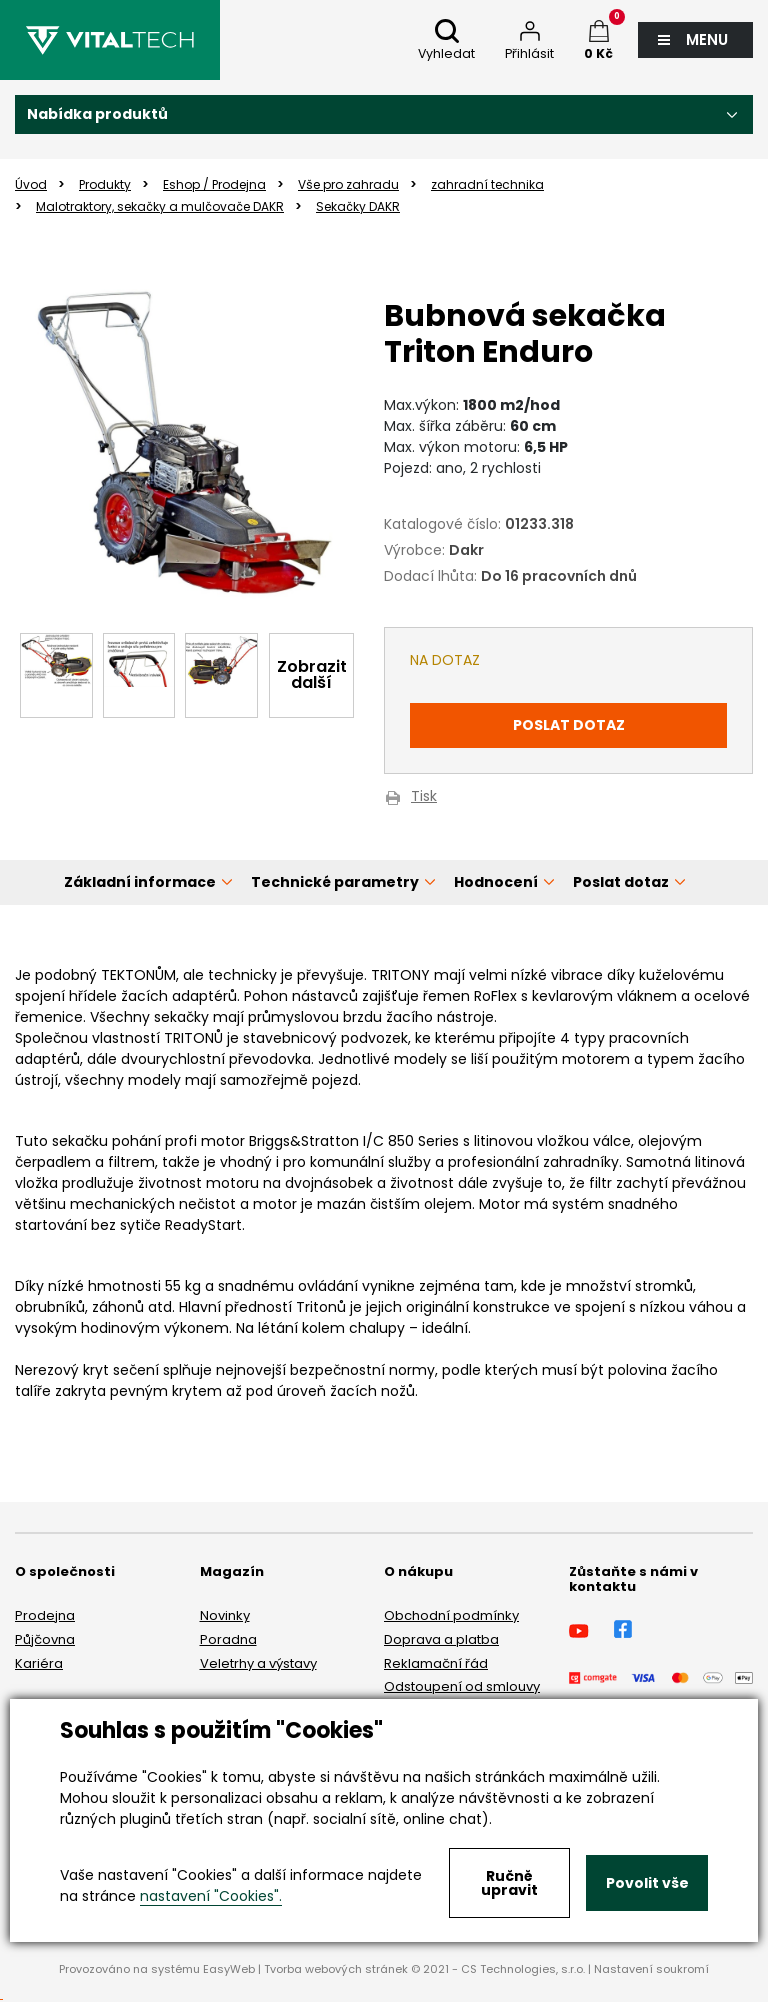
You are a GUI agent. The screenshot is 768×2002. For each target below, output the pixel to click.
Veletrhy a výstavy (258, 1663)
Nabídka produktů (97, 114)
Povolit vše (647, 1883)
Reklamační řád (436, 1663)
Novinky (225, 1615)
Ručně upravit (509, 1883)
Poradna (228, 1639)
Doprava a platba (441, 1639)
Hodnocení (496, 882)
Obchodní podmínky (451, 1615)
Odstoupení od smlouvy (462, 1686)
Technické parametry (335, 882)
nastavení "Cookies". (211, 1896)
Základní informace (140, 882)
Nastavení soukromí (651, 1969)
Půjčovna (45, 1639)
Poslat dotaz (569, 725)
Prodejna (45, 1615)
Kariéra (39, 1663)
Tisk (424, 797)
